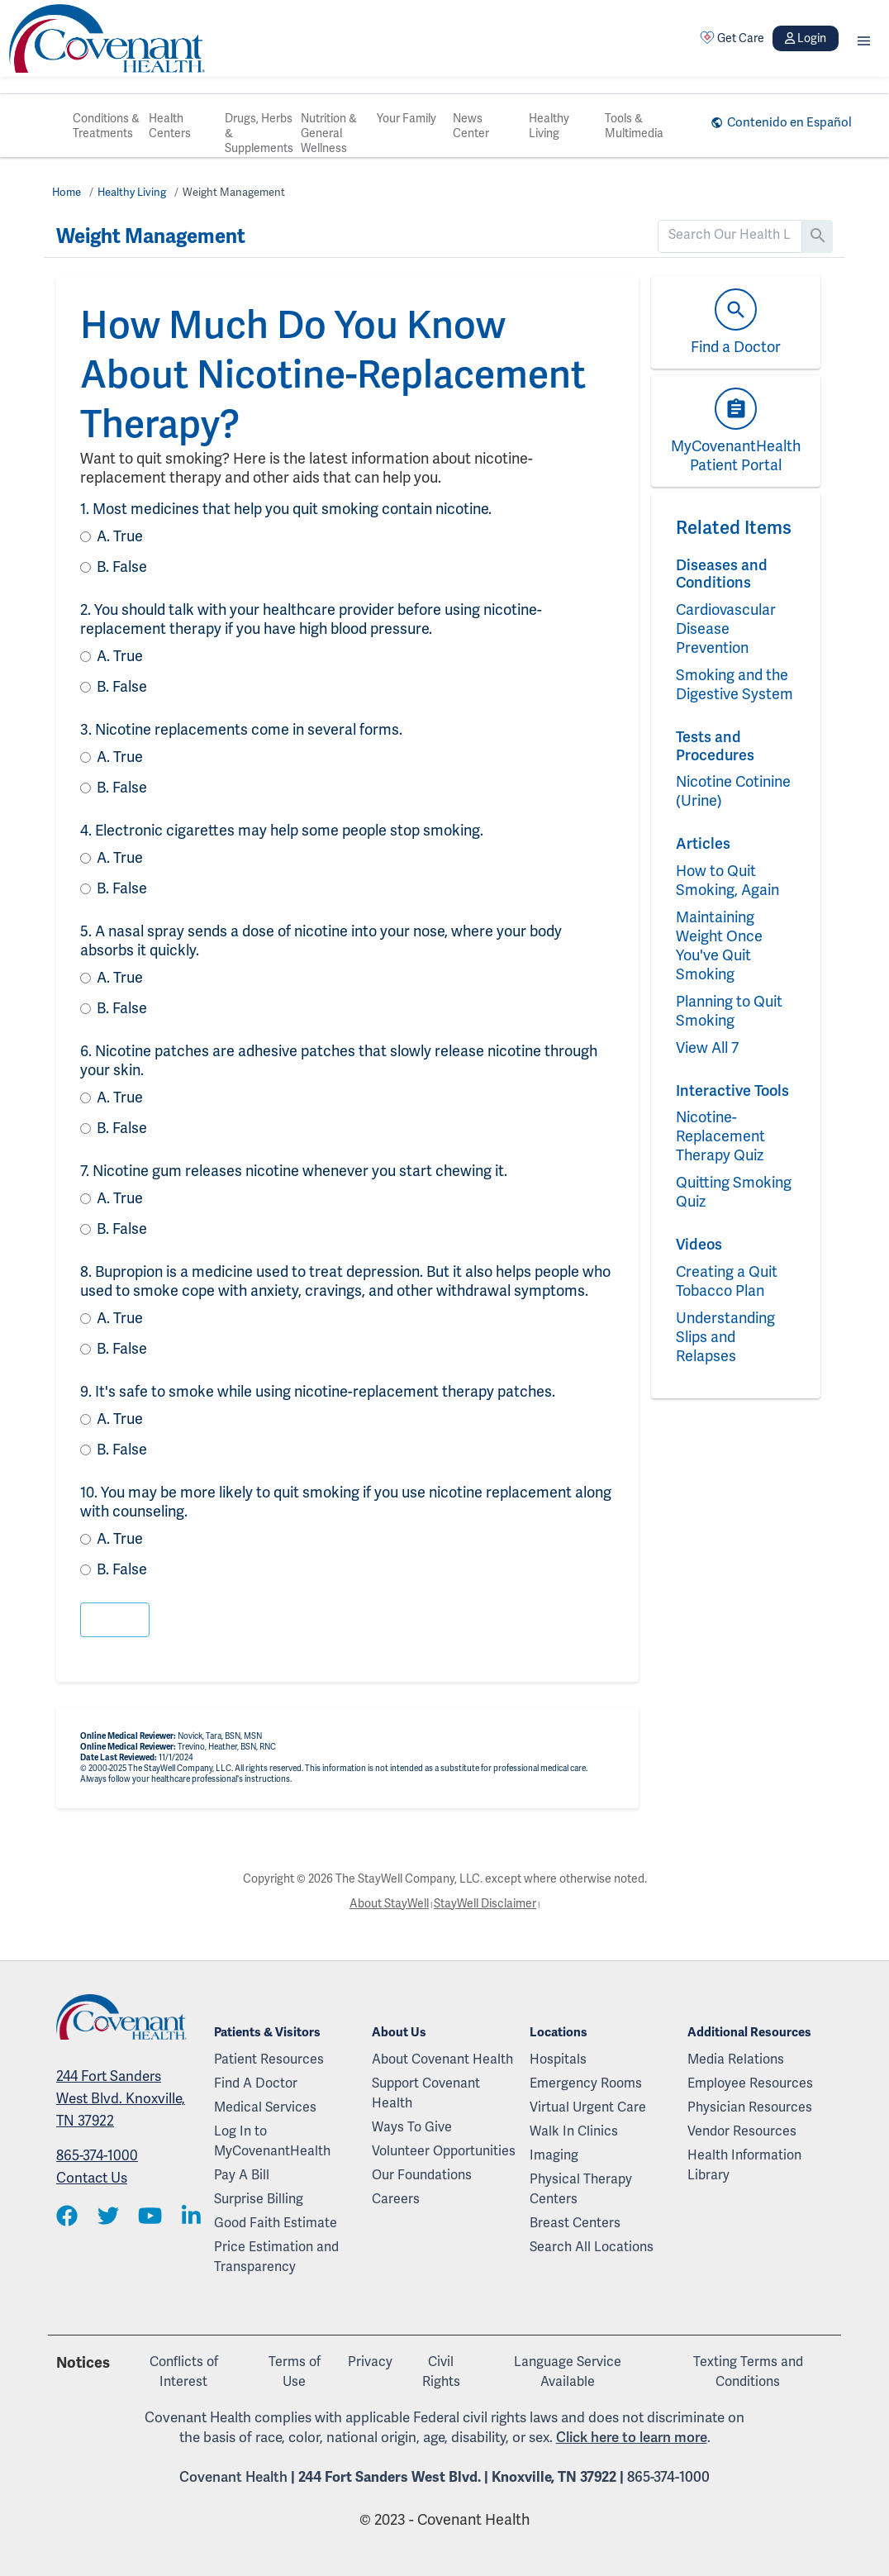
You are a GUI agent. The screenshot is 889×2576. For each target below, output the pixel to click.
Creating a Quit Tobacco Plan (726, 1281)
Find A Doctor (255, 2083)
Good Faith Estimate (275, 2222)
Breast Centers (575, 2222)
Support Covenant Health (426, 2093)
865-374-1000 (97, 2155)
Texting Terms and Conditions (748, 2371)
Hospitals (558, 2059)
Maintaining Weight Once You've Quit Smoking (719, 945)
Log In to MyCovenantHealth (272, 2140)
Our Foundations (422, 2174)
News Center (471, 125)
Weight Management (234, 192)
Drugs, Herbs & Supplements (259, 133)
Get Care (732, 38)
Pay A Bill (241, 2174)
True (120, 535)
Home (66, 192)
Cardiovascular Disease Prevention (726, 628)
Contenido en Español (789, 122)
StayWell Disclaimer (485, 1903)
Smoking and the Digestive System (734, 684)
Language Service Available (567, 2371)
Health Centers (170, 125)
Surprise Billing (258, 2198)
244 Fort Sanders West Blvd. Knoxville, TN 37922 (120, 2098)
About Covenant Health (442, 2059)
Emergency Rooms (586, 2083)
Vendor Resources (741, 2131)
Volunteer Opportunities (444, 2150)
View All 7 (707, 1047)
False (122, 566)
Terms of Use (295, 2371)
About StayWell (389, 1903)
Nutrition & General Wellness (329, 133)
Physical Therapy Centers (581, 2188)
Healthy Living (549, 125)
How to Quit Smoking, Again (727, 880)
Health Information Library (744, 2164)
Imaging (554, 2155)
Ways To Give (412, 2127)
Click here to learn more (631, 2437)
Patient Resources (269, 2059)
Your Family (406, 118)
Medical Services (265, 2107)
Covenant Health (233, 2477)
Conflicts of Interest (184, 2371)
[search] (730, 235)
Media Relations (735, 2059)
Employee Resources (750, 2083)
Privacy (370, 2361)
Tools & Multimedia (634, 125)
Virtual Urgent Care (588, 2107)
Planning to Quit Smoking (729, 1011)
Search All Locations (592, 2246)
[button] (864, 38)
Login (805, 38)
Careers (396, 2198)
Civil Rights (441, 2371)
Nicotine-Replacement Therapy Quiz (720, 1135)
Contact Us (91, 2178)
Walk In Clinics (574, 2131)
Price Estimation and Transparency (276, 2256)
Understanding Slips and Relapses (725, 1336)
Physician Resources (749, 2107)
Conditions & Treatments (106, 125)
